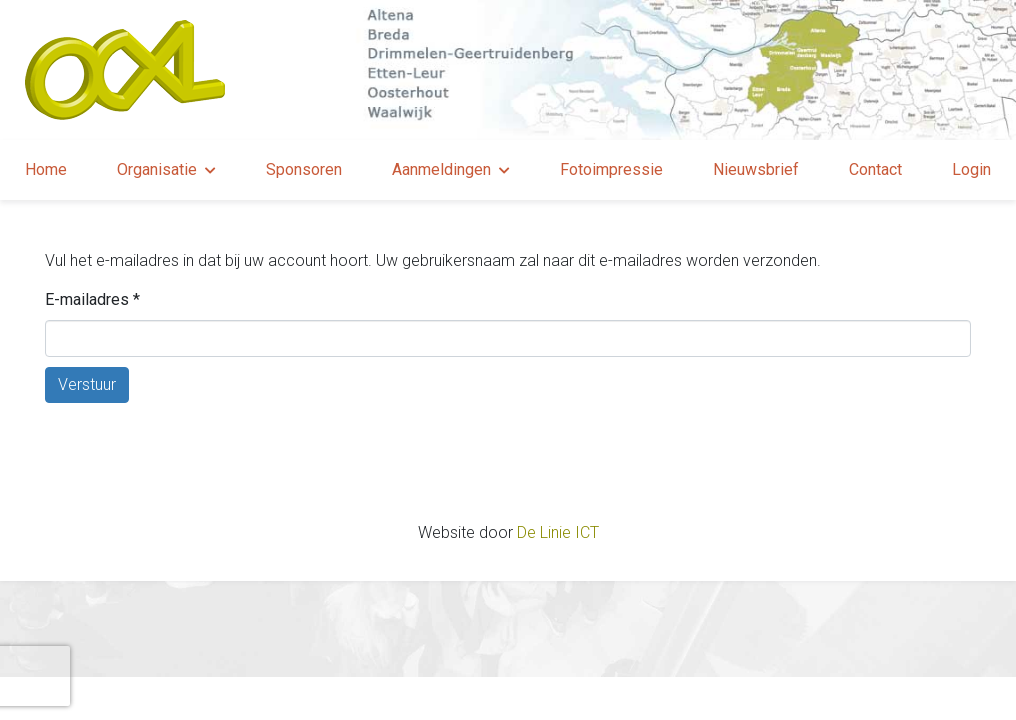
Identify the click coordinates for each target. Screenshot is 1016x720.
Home (46, 169)
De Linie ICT (558, 532)
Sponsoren (304, 169)
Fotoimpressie (611, 169)
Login (971, 169)
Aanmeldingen (441, 169)
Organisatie (157, 169)
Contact (875, 169)
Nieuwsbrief (756, 169)
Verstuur (87, 384)
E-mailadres (92, 299)
